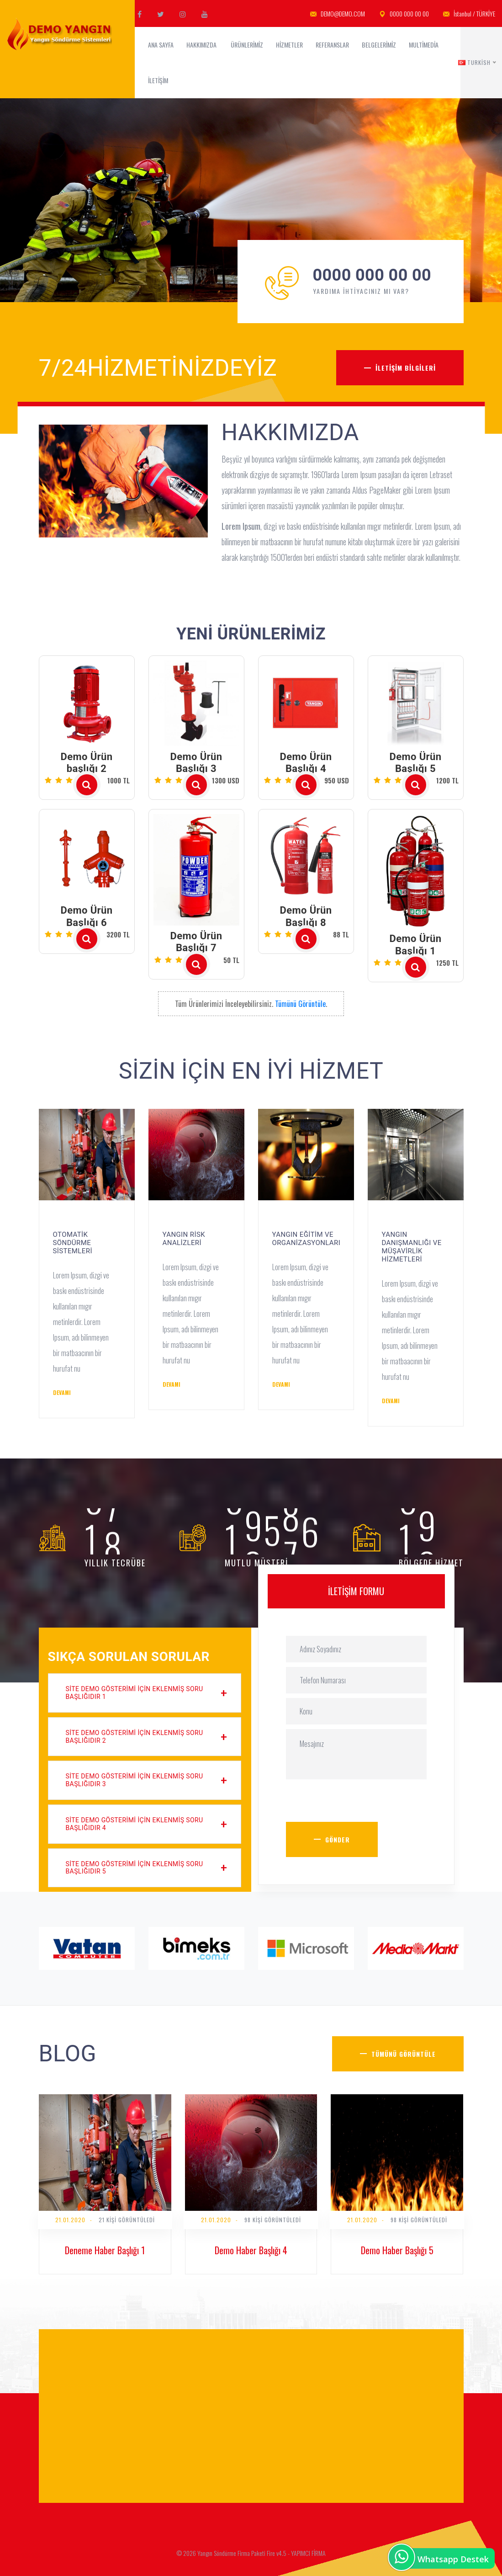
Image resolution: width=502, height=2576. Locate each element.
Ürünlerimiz (247, 44)
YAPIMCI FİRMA (308, 2553)
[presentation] (355, 1804)
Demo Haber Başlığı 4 (251, 2250)
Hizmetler (289, 44)
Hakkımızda (202, 44)
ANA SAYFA (161, 44)
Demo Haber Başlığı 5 (397, 2250)
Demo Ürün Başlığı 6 (87, 916)
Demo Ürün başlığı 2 (87, 762)
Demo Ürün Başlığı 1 (416, 944)
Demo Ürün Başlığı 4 (306, 762)
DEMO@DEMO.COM (337, 14)
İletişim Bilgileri (405, 368)
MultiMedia (424, 44)
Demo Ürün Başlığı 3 (196, 762)
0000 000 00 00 (404, 14)
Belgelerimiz (379, 44)
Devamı (62, 1392)
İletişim (158, 80)
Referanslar (332, 44)
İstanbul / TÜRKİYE (469, 14)
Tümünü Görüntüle (300, 1003)
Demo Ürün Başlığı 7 (196, 941)
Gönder (337, 1839)
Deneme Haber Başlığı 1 (105, 2250)
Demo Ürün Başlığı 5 (416, 762)
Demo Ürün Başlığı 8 (306, 916)
